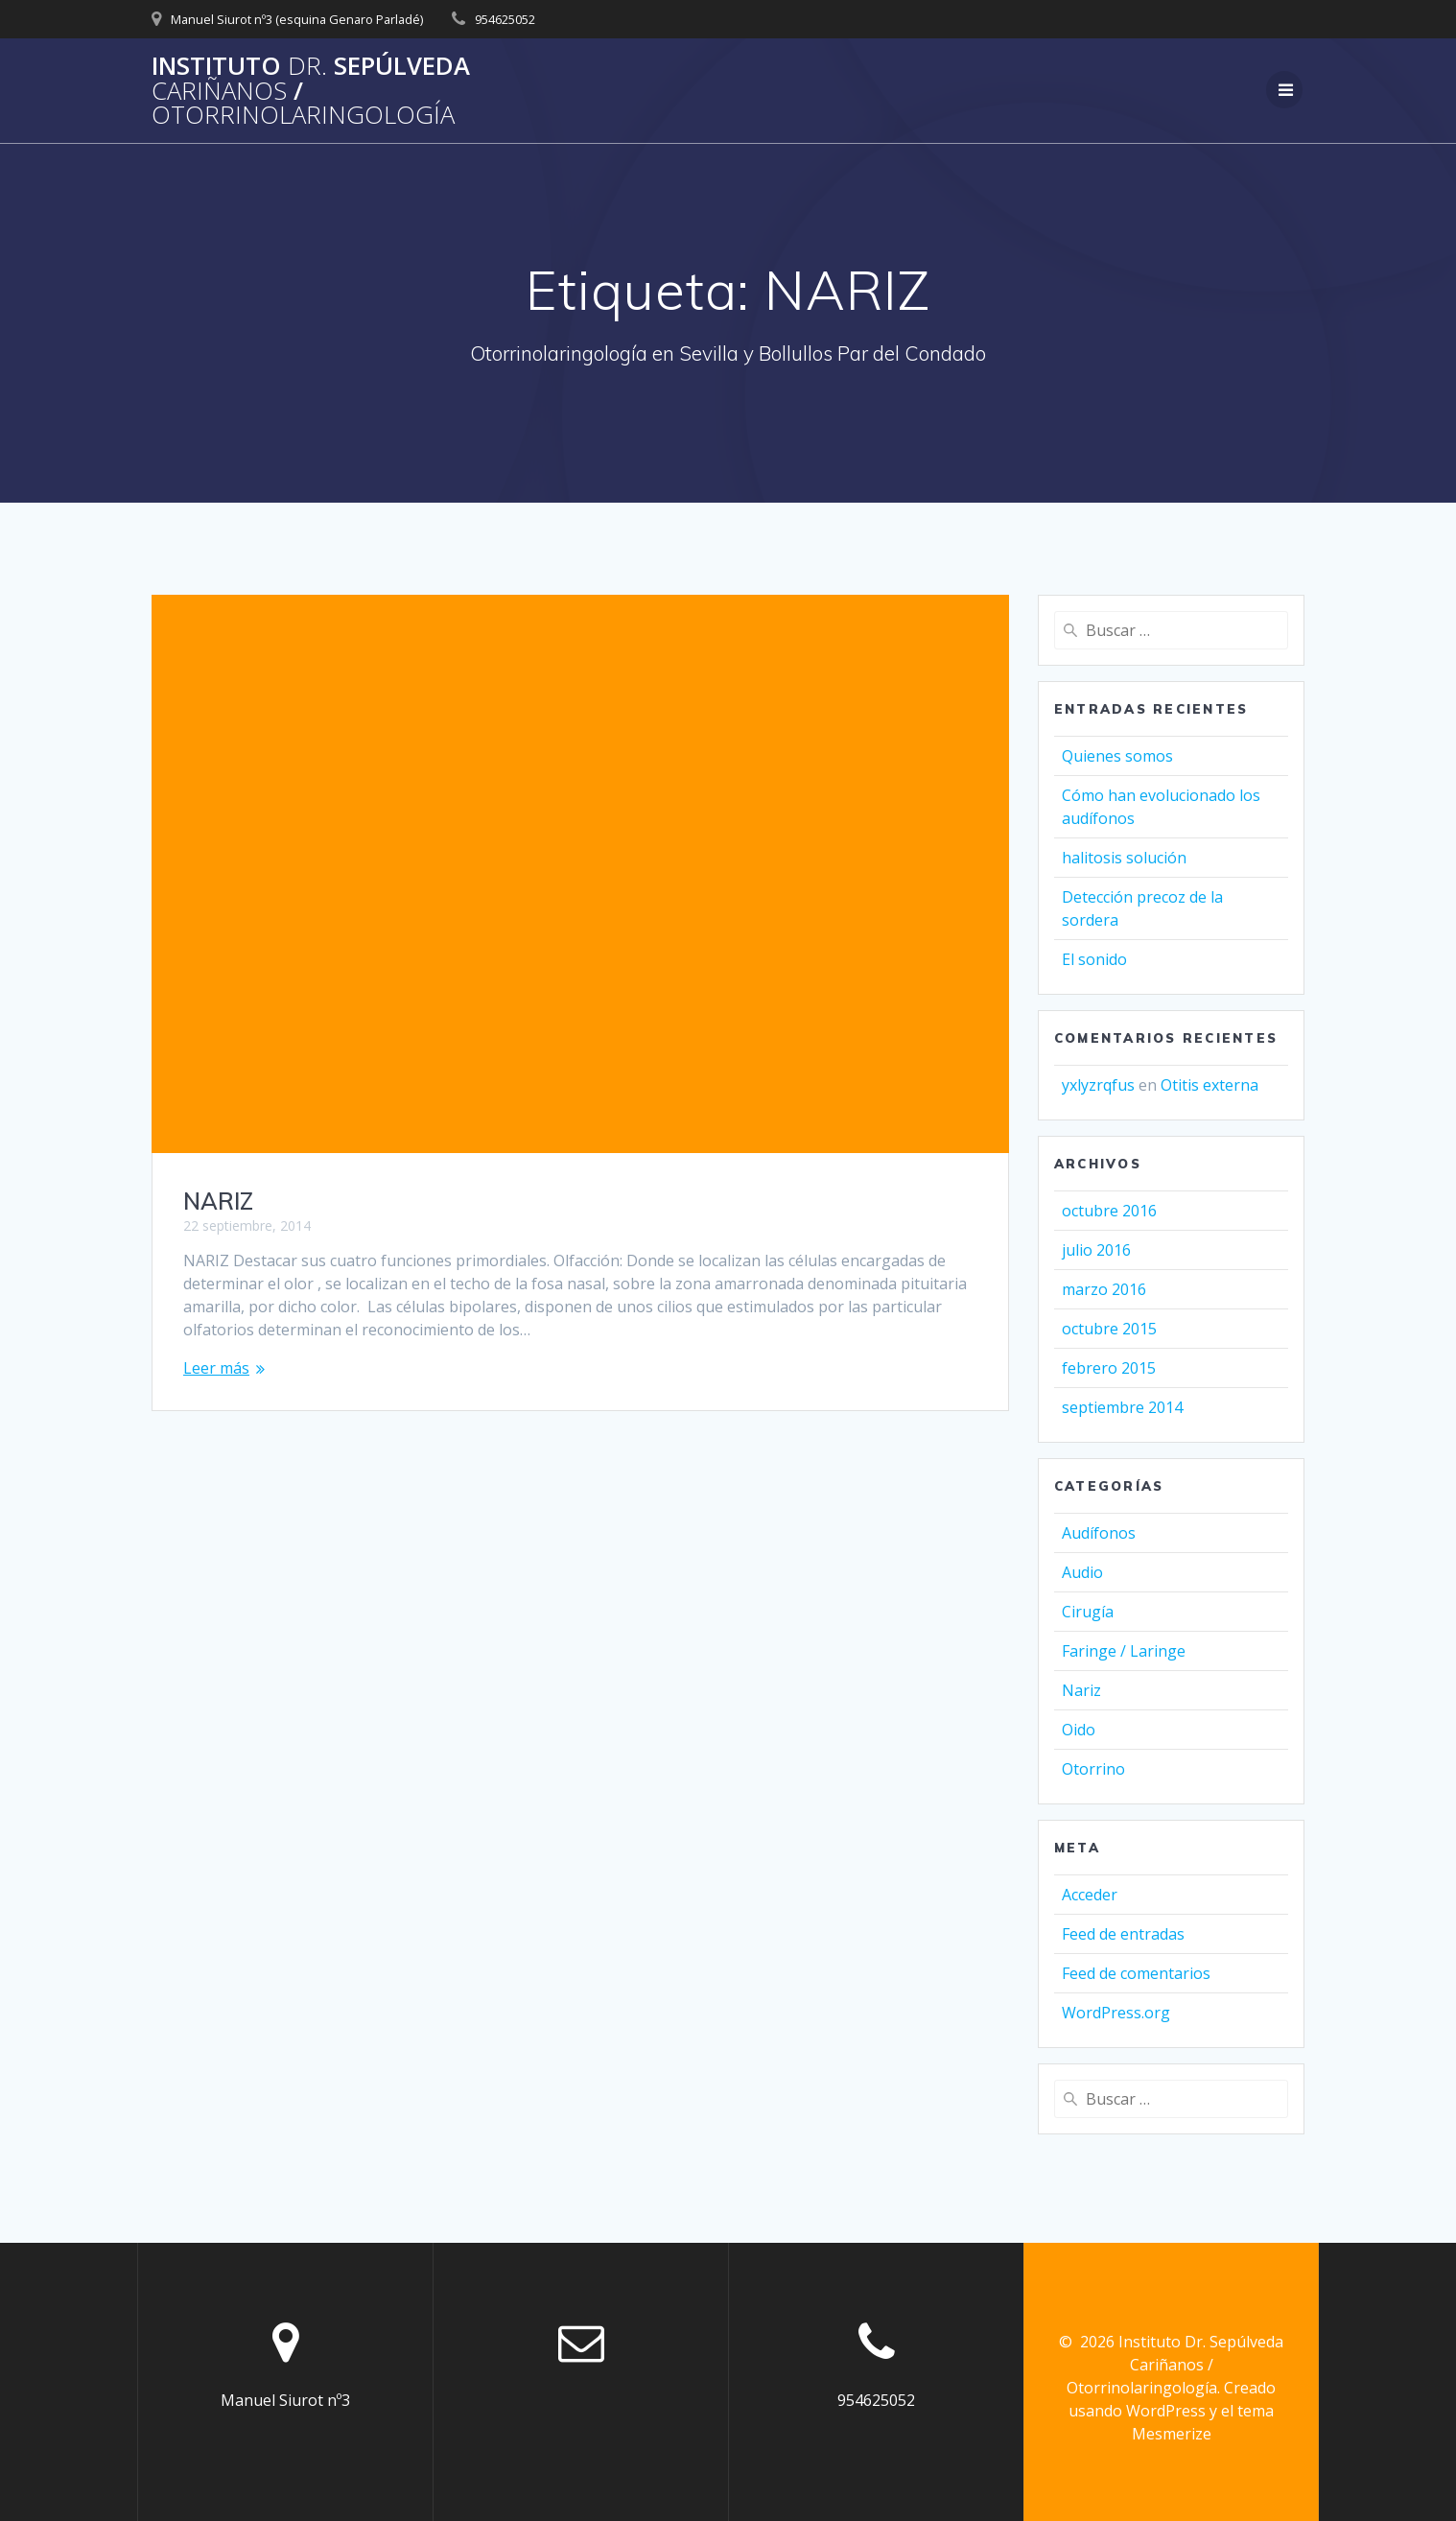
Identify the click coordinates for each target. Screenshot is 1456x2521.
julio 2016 (1096, 1249)
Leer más (216, 1367)
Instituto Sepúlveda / (311, 91)
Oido (1078, 1729)
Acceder (1089, 1894)
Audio (1082, 1572)
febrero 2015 (1109, 1367)
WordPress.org (1116, 2012)
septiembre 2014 (1122, 1407)
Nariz (1081, 1690)
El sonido (1094, 959)
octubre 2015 (1109, 1328)
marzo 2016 (1104, 1289)
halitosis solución (1124, 857)
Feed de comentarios (1136, 1973)
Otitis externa (1209, 1085)
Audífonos (1099, 1532)
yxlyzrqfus (1098, 1085)
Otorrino (1093, 1768)
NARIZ (218, 1201)
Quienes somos (1117, 755)
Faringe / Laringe (1124, 1650)
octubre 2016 (1109, 1210)
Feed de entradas (1123, 1933)
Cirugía (1088, 1611)
